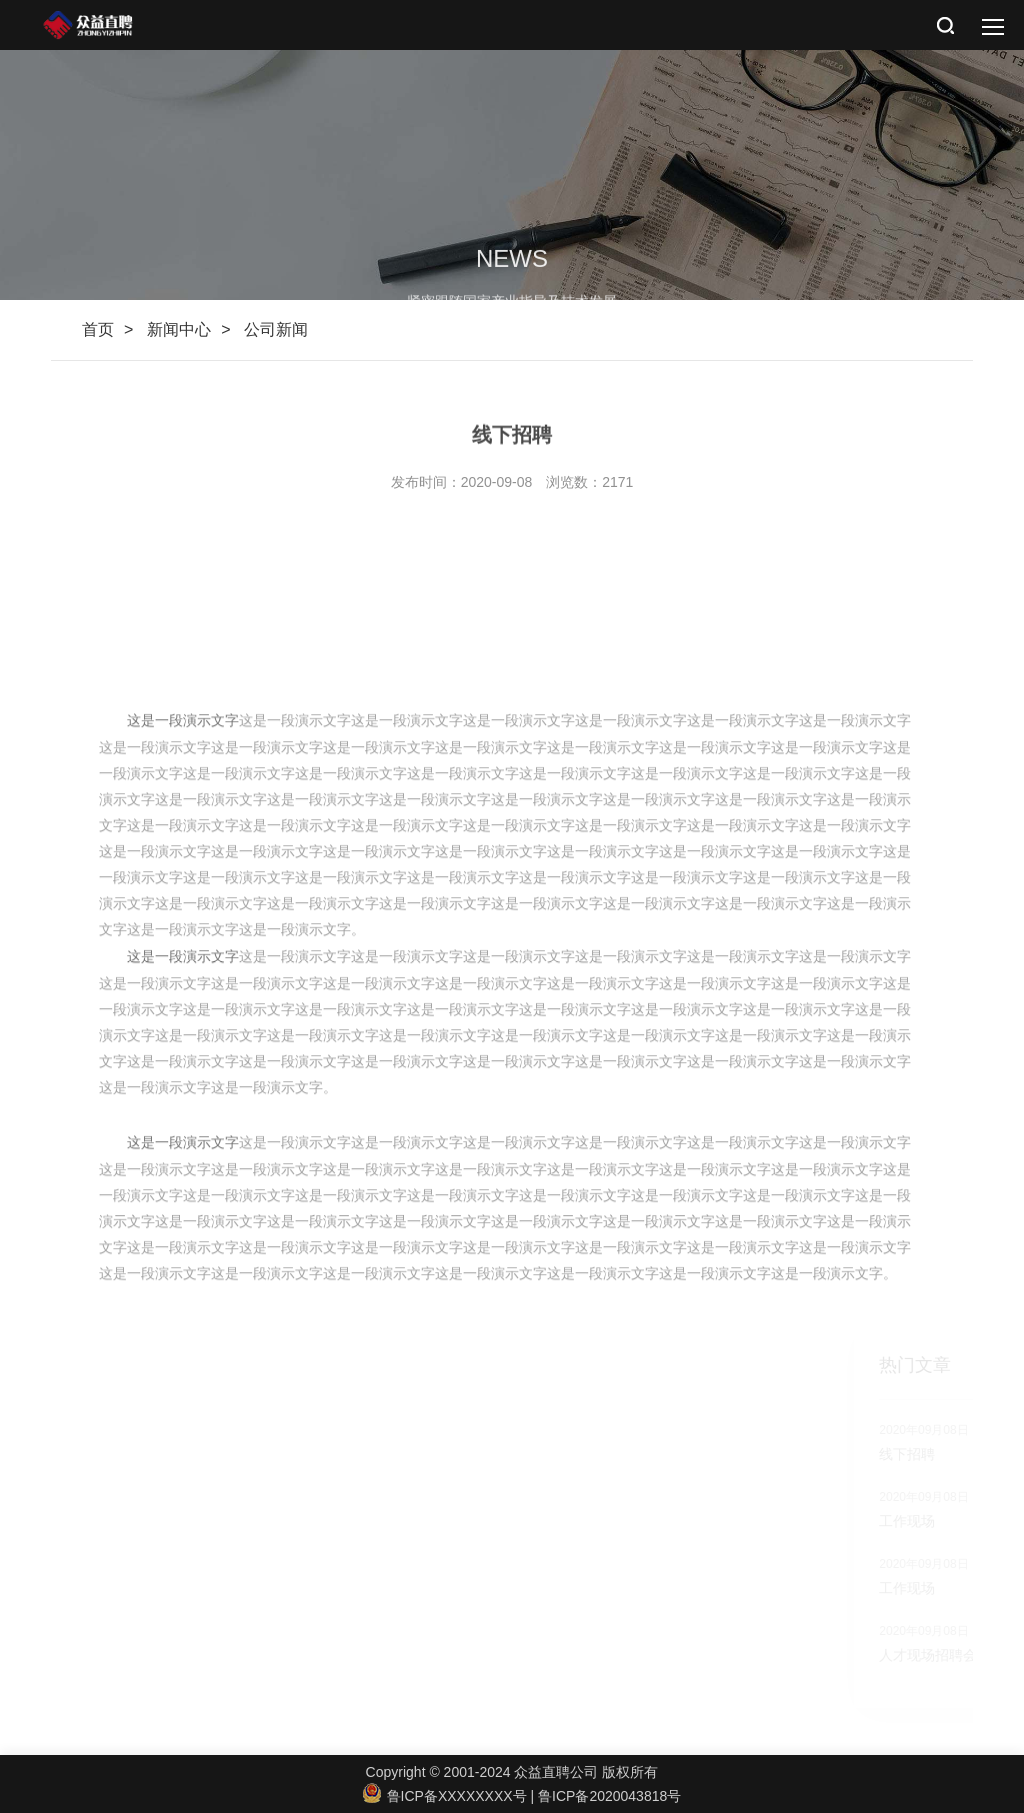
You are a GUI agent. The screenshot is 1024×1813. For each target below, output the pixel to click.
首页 (98, 329)
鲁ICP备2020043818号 (609, 1796)
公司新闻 (276, 329)
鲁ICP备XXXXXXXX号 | (450, 1796)
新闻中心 (179, 329)
